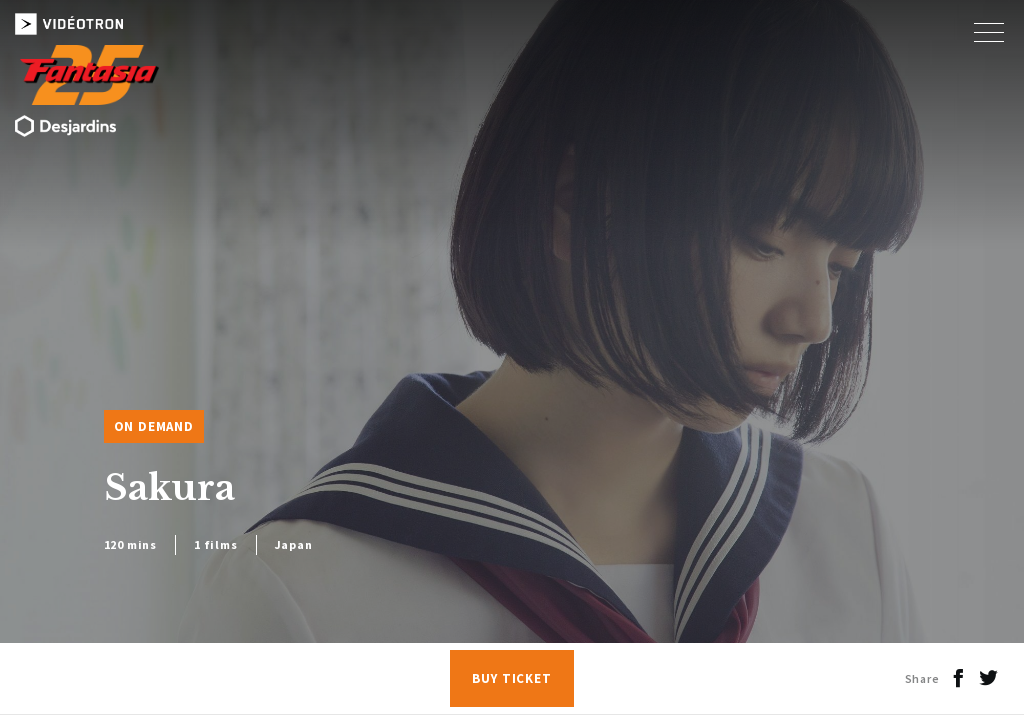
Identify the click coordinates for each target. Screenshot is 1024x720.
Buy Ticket (512, 678)
